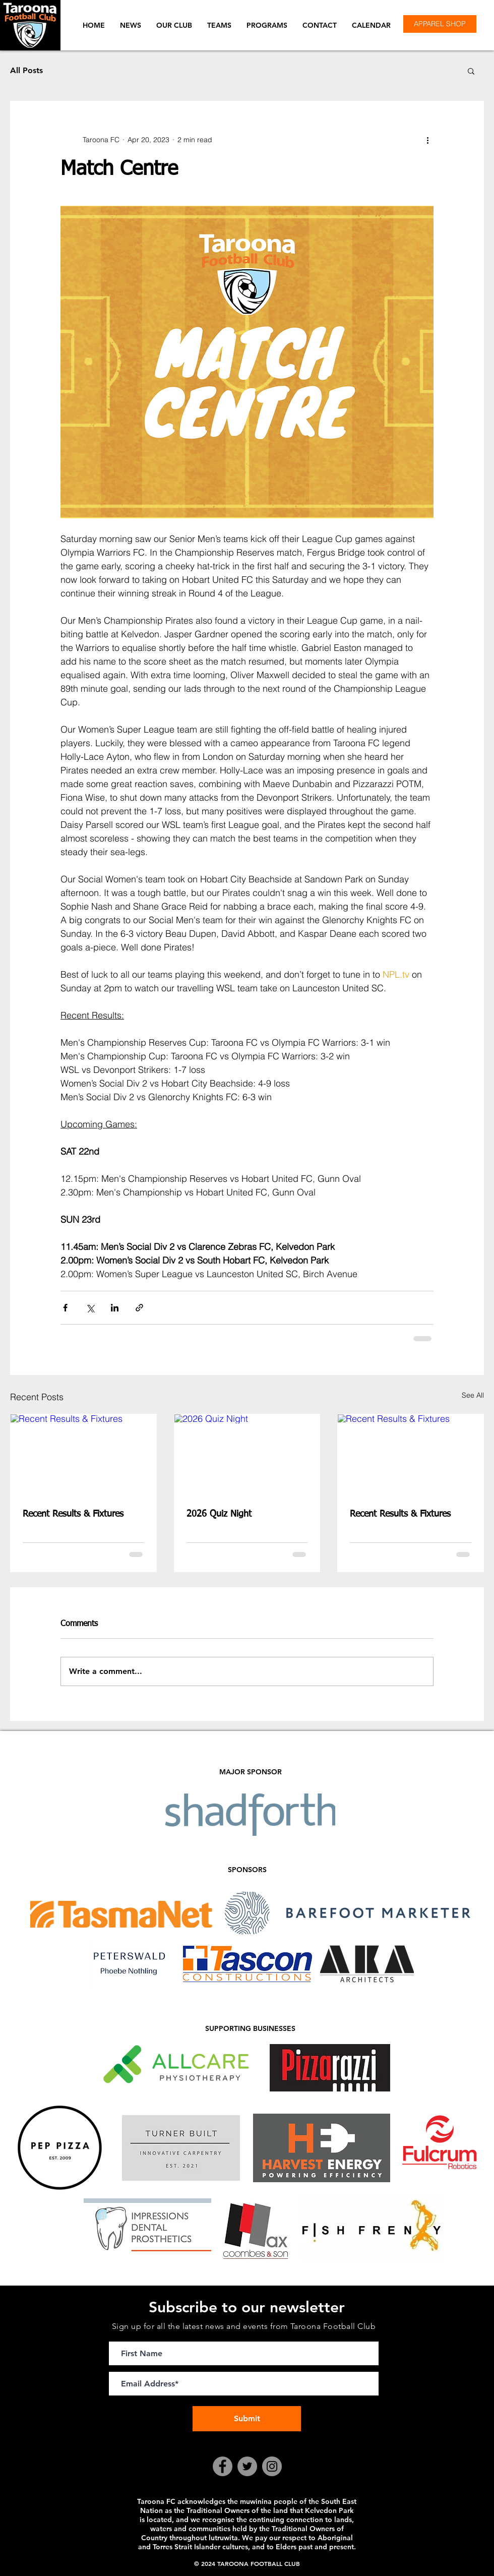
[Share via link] (139, 1307)
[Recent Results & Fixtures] (83, 1455)
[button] (174, 25)
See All (473, 1395)
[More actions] (427, 140)
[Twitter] (247, 2466)
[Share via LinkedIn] (114, 1307)
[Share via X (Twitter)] (90, 1307)
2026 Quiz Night (219, 1514)
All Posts (26, 70)
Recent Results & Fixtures (73, 1514)
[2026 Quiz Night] (247, 1455)
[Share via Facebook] (65, 1307)
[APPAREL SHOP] (439, 24)
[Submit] (247, 2418)
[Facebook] (222, 2466)
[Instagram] (272, 2466)
